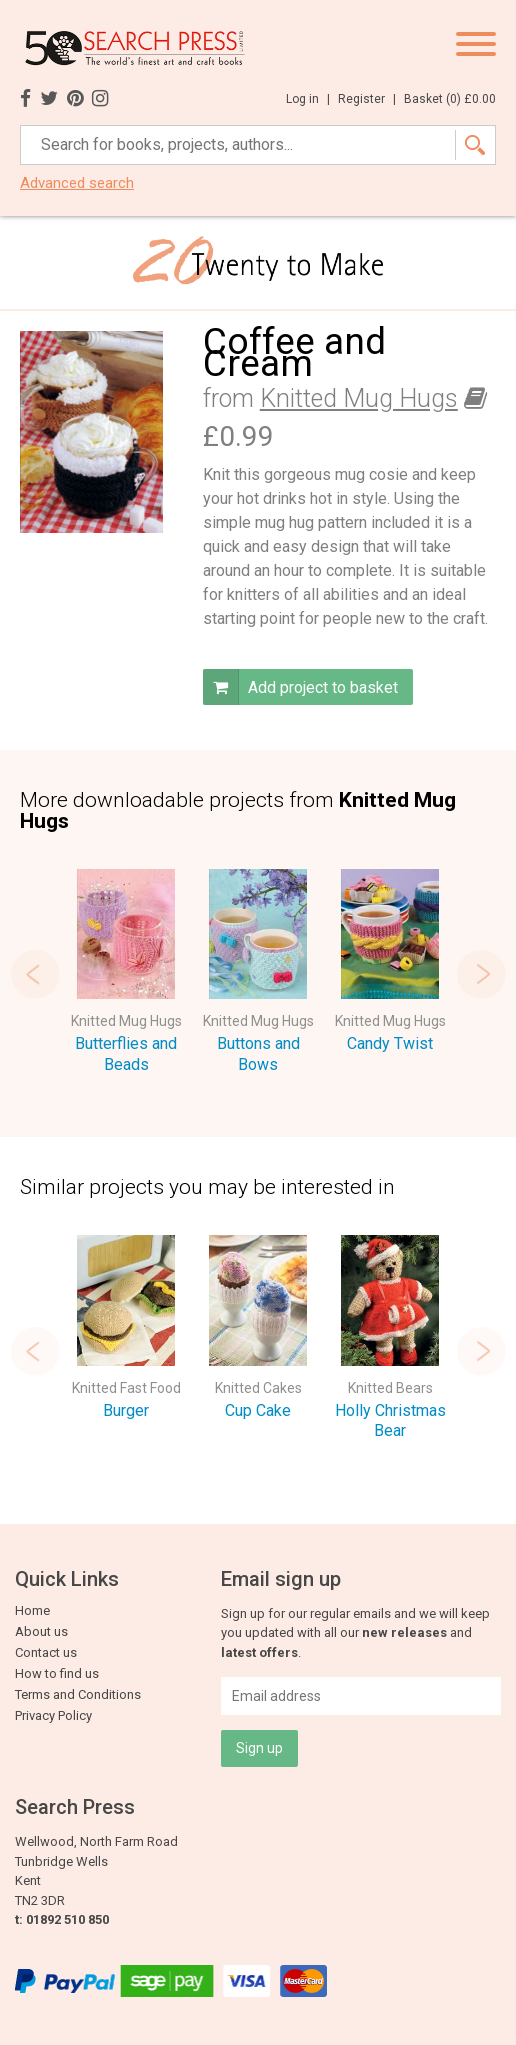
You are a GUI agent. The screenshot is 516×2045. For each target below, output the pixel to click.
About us (41, 1631)
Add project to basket (300, 687)
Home (32, 1610)
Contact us (46, 1652)
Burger (126, 1410)
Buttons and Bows (258, 1054)
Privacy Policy (53, 1715)
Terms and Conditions (78, 1694)
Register (367, 99)
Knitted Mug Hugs (359, 398)
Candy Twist (390, 1043)
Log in (308, 99)
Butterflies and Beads (126, 1054)
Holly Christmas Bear (390, 1421)
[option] (126, 975)
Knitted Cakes (258, 1388)
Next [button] (481, 974)
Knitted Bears (390, 1388)
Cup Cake (258, 1410)
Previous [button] (35, 974)
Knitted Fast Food (126, 1388)
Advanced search (77, 183)
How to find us (57, 1673)
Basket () (450, 99)
